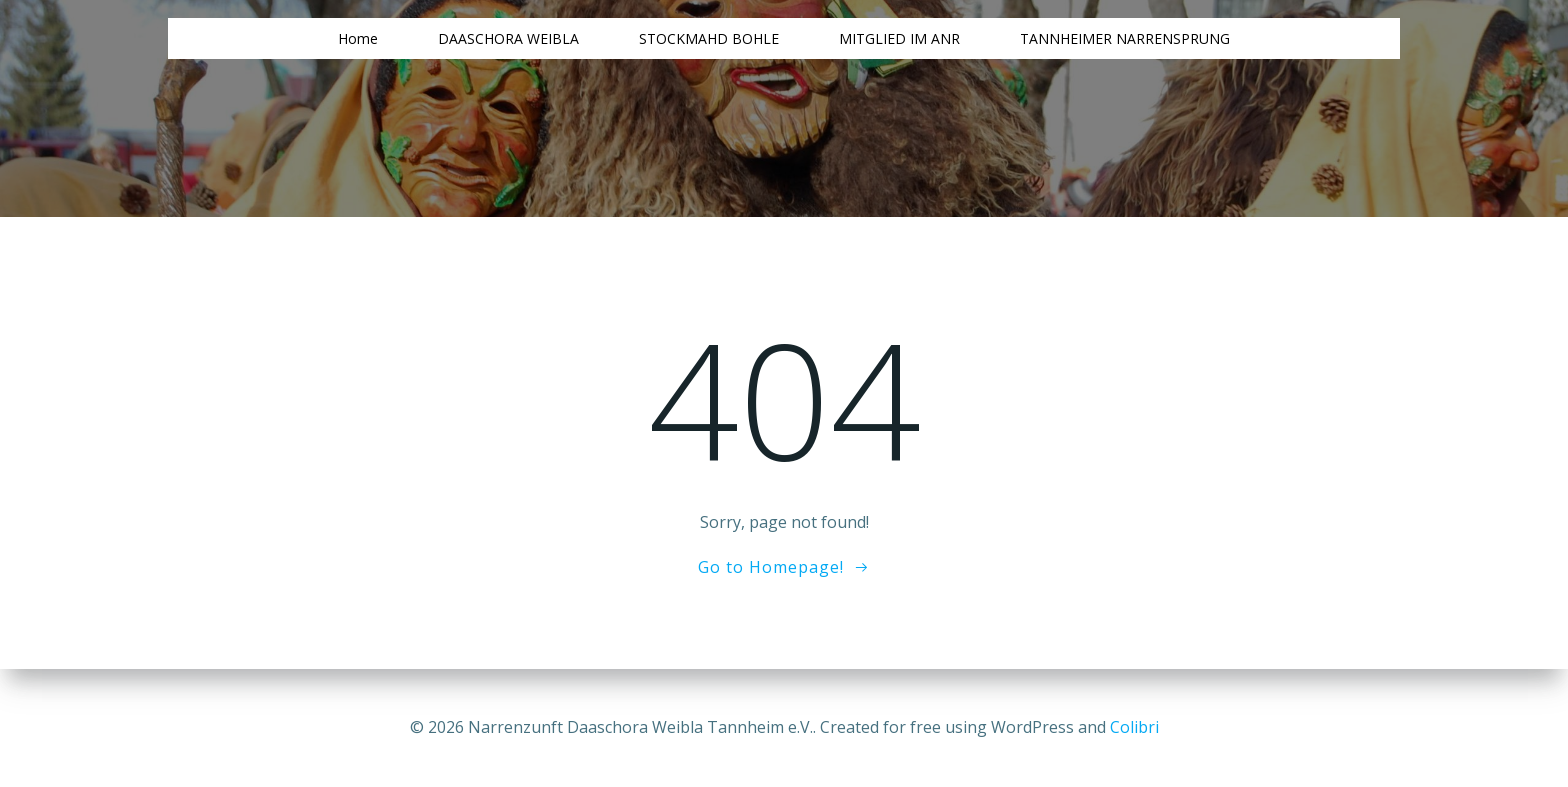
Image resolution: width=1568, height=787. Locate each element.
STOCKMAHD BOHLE (709, 38)
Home (358, 38)
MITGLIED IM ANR (899, 38)
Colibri (1134, 727)
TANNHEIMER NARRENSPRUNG (1125, 38)
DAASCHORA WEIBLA (508, 38)
